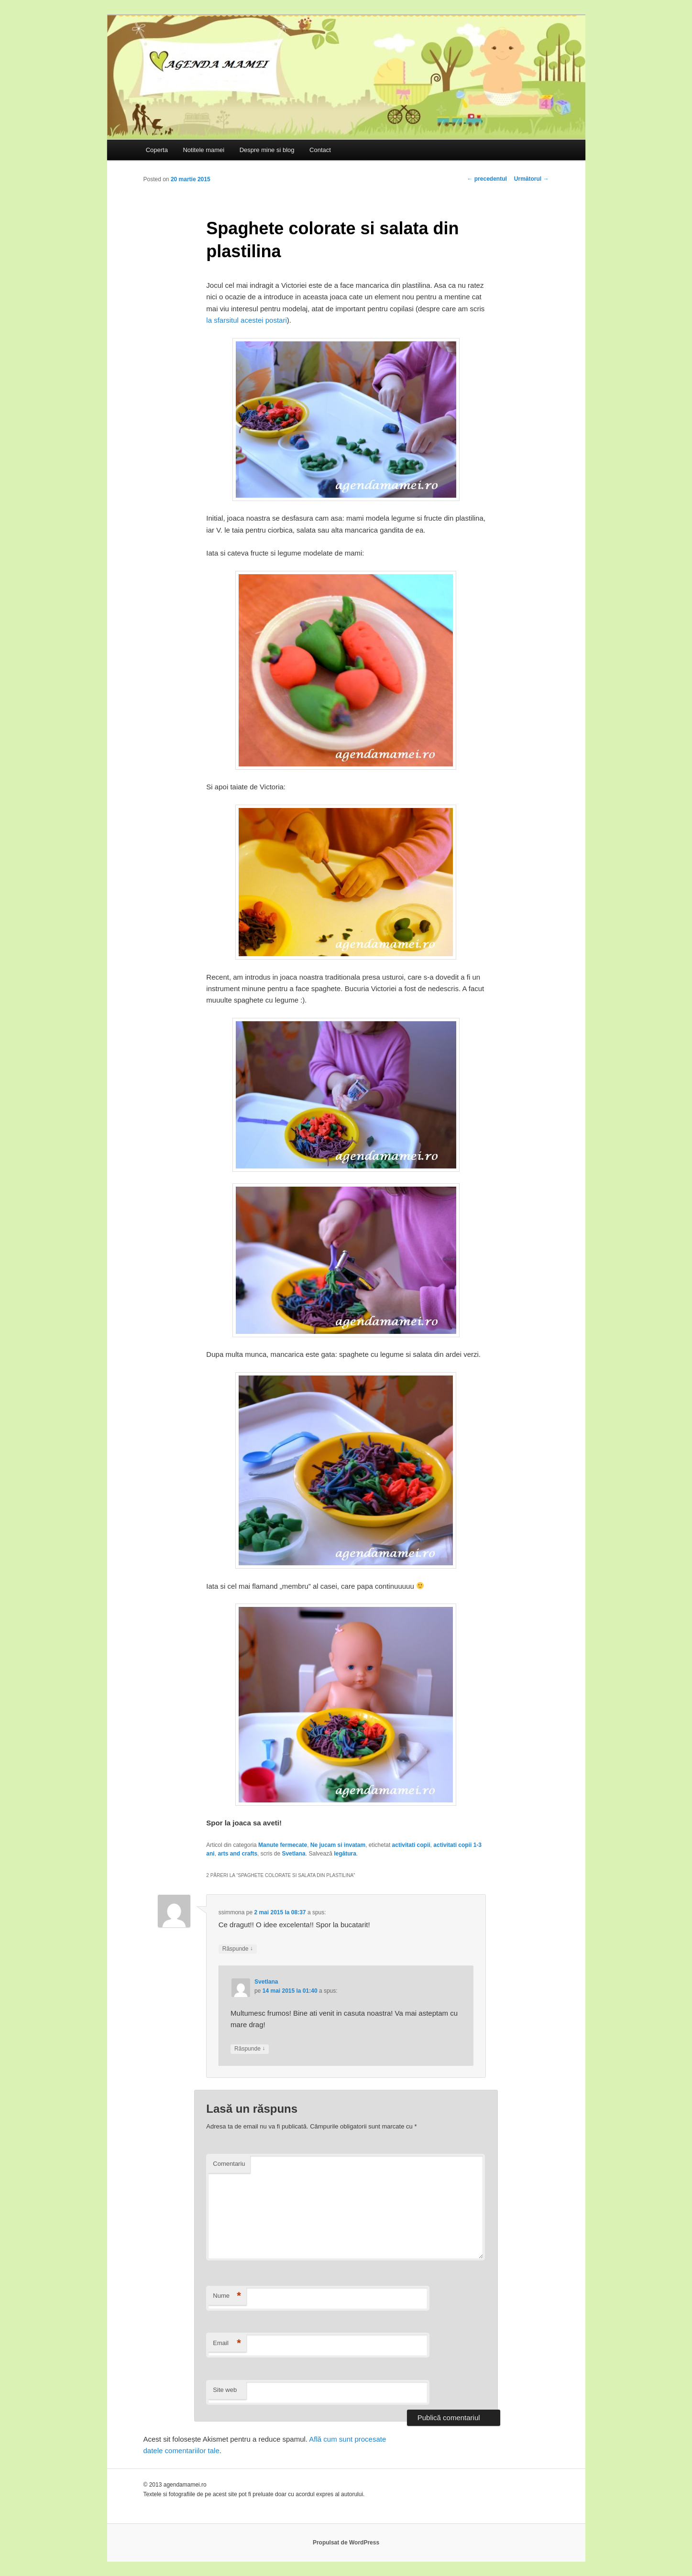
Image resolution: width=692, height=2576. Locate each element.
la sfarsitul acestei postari (246, 320)
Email (227, 2343)
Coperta (157, 149)
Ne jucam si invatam (337, 1845)
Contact (320, 149)
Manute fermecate (282, 1845)
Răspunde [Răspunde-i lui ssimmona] (237, 1949)
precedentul (486, 178)
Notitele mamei (203, 149)
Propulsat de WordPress (346, 2542)
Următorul (531, 178)
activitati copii (411, 1845)
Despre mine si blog (267, 149)
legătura (345, 1853)
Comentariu (229, 2163)
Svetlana (293, 1853)
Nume (227, 2296)
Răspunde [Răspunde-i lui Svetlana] (249, 2048)
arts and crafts (237, 1853)
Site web (225, 2389)
